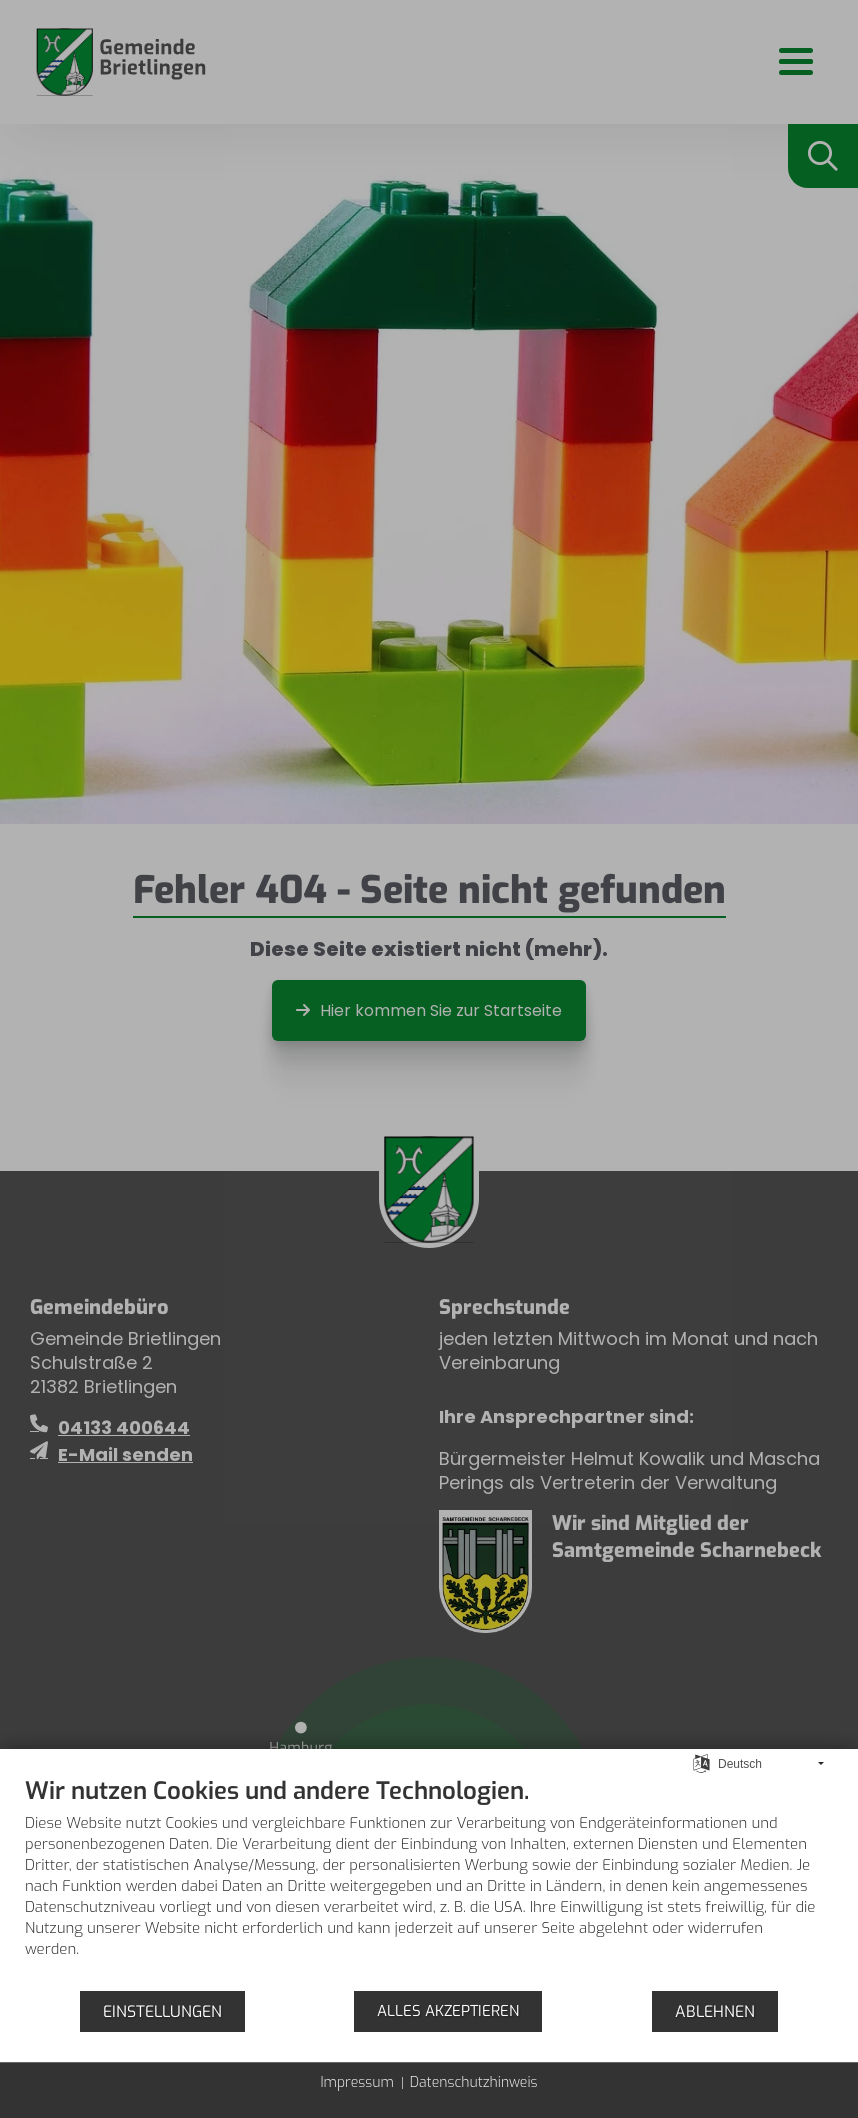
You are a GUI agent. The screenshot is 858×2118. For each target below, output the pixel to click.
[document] (429, 1882)
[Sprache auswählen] (701, 1763)
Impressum (356, 2082)
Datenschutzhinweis (474, 2082)
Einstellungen (162, 2011)
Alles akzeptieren (448, 2011)
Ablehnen (715, 2011)
